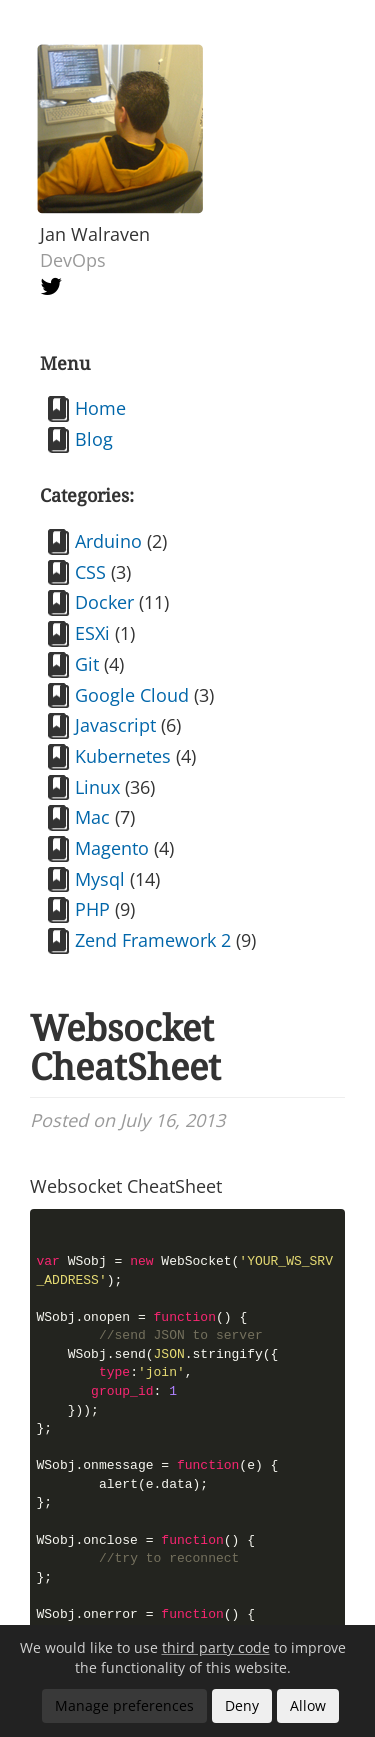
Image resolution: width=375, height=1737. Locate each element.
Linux (97, 787)
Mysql (100, 879)
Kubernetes (123, 756)
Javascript (115, 725)
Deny (242, 1705)
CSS (90, 572)
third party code (216, 1647)
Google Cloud (132, 695)
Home (100, 408)
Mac (92, 817)
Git (87, 664)
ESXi (92, 633)
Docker (104, 602)
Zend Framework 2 (153, 940)
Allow (308, 1705)
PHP (92, 909)
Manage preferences (124, 1705)
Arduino (108, 541)
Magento (112, 848)
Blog (94, 439)
